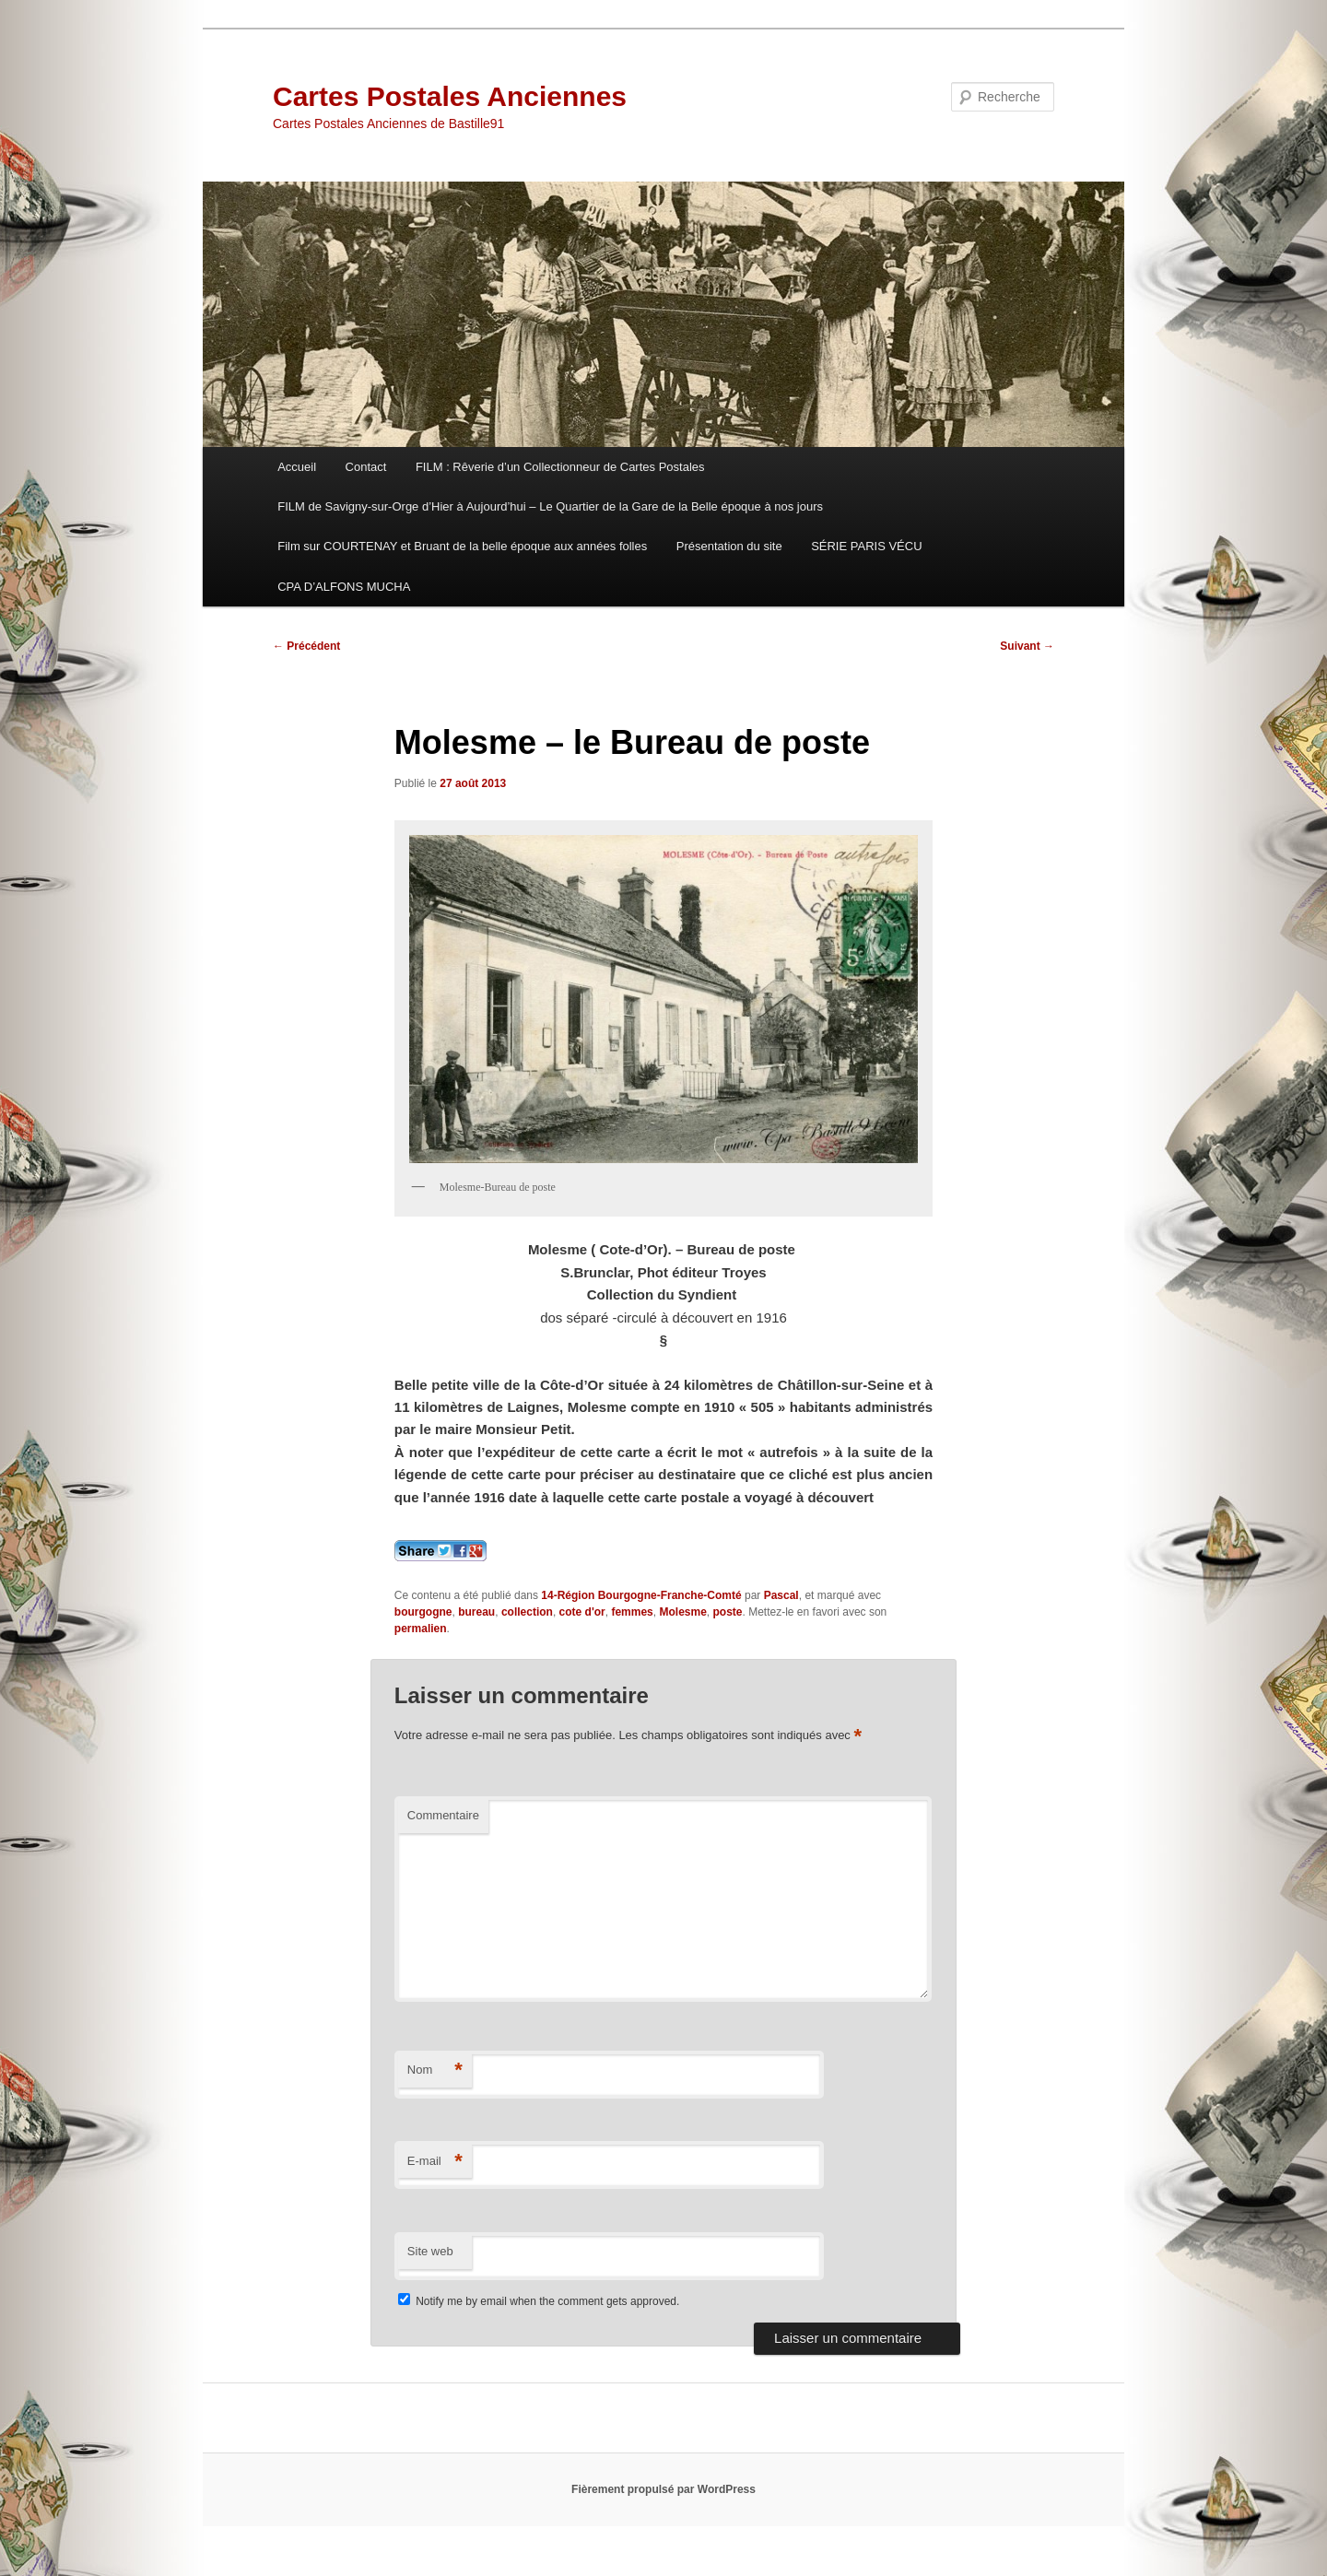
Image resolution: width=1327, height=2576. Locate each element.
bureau (476, 1612)
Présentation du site (729, 546)
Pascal (781, 1595)
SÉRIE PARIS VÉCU (866, 546)
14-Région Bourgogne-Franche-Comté (641, 1595)
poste (728, 1612)
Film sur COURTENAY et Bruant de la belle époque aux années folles (462, 546)
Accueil (296, 467)
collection (527, 1612)
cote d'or (582, 1612)
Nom (435, 2070)
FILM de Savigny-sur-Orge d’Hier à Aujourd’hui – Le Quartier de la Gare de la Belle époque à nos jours (550, 506)
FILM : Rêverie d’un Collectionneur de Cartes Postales (560, 467)
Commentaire (443, 1815)
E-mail (435, 2161)
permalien (420, 1628)
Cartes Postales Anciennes (450, 96)
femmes (631, 1612)
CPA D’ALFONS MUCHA (343, 587)
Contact (366, 467)
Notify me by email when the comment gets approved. (538, 2301)
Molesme (682, 1612)
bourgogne (423, 1612)
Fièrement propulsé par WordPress (663, 2489)
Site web (430, 2251)
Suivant (1027, 646)
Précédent (306, 646)
